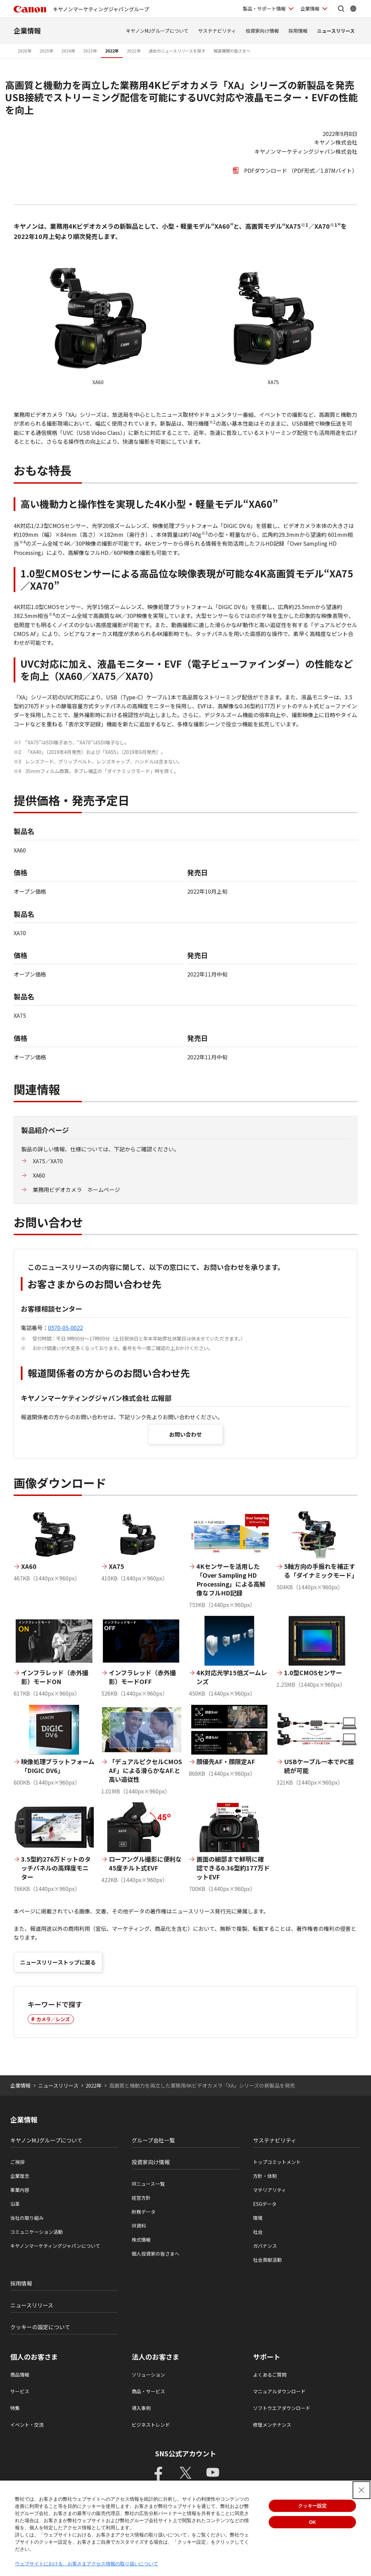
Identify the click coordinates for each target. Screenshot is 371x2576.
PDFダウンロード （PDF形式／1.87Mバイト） (300, 170)
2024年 (68, 51)
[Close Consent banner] (361, 2490)
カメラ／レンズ (53, 2019)
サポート (266, 2357)
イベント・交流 (27, 2424)
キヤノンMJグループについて (157, 30)
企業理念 (19, 2175)
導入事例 (141, 2408)
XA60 (39, 1175)
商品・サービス (148, 2391)
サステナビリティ (217, 30)
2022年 (112, 51)
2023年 (90, 51)
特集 (15, 2408)
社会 (258, 2231)
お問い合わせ (185, 1434)
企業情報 (27, 30)
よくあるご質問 (269, 2374)
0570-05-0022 (65, 1327)
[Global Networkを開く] (353, 8)
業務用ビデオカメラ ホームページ (76, 1189)
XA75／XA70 (48, 1161)
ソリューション (148, 2374)
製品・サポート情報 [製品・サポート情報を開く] (264, 8)
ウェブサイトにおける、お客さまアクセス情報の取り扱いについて (86, 2563)
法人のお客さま (155, 2357)
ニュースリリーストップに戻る (58, 1962)
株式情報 (141, 2239)
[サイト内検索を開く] (341, 8)
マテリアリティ (269, 2189)
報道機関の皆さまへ (231, 51)
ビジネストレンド (151, 2424)
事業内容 (19, 2189)
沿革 (15, 2203)
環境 (258, 2217)
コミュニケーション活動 (36, 2231)
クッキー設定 (312, 2506)
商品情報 (19, 2374)
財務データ (143, 2211)
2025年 (46, 51)
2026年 (24, 51)
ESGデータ (265, 2203)
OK (312, 2522)
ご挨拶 (17, 2161)
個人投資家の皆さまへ (155, 2253)
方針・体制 (265, 2175)
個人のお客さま (34, 2357)
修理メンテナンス (272, 2424)
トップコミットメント (277, 2161)
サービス (19, 2391)
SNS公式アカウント (185, 2453)
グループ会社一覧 (153, 2140)
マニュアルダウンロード (279, 2391)
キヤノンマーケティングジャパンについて (55, 2245)
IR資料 (139, 2225)
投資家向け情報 (262, 30)
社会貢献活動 (267, 2259)
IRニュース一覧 (148, 2183)
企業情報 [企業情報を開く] (310, 8)
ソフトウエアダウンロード (281, 2408)
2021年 (133, 51)
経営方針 (141, 2197)
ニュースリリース (336, 30)
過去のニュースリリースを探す (177, 51)
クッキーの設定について (40, 2327)
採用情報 (298, 30)
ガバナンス (265, 2245)
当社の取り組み (27, 2217)
